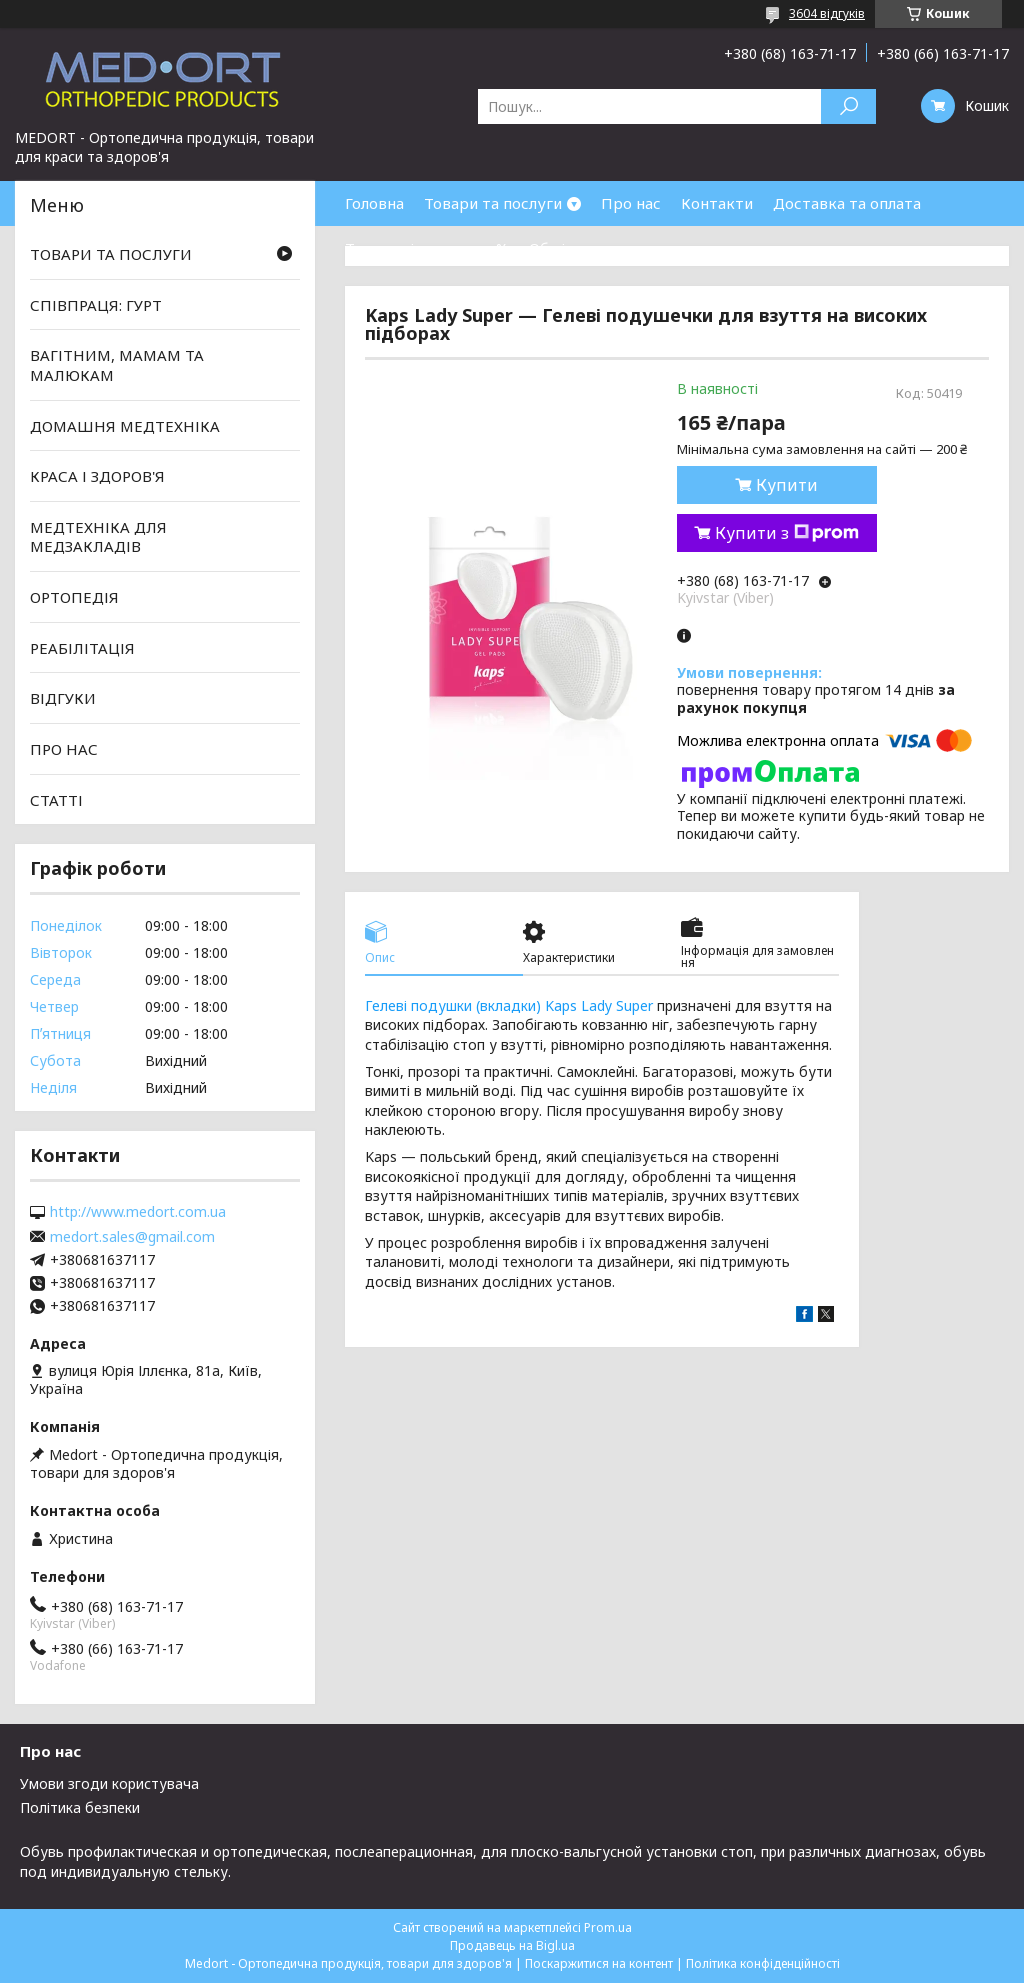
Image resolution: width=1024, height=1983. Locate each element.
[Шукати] (848, 106)
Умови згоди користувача (109, 1783)
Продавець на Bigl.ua (512, 1945)
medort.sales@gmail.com (132, 1237)
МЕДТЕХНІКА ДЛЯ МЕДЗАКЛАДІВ (98, 537)
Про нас (631, 203)
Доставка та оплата (847, 203)
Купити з (787, 533)
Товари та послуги (493, 203)
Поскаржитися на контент (599, 1963)
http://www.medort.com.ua (138, 1212)
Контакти (717, 203)
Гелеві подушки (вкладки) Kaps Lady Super (509, 1005)
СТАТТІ (56, 799)
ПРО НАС (64, 749)
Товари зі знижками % (427, 248)
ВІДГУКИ (63, 698)
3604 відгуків (827, 13)
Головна (374, 203)
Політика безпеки (80, 1807)
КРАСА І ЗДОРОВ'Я (97, 476)
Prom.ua (608, 1927)
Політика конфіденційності (763, 1963)
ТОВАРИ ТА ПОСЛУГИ (111, 254)
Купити (787, 485)
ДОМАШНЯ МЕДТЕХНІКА (125, 425)
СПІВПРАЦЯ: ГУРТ (96, 305)
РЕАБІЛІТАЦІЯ (82, 648)
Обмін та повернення (608, 248)
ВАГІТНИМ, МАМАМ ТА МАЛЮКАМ (117, 365)
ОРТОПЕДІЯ (74, 597)
